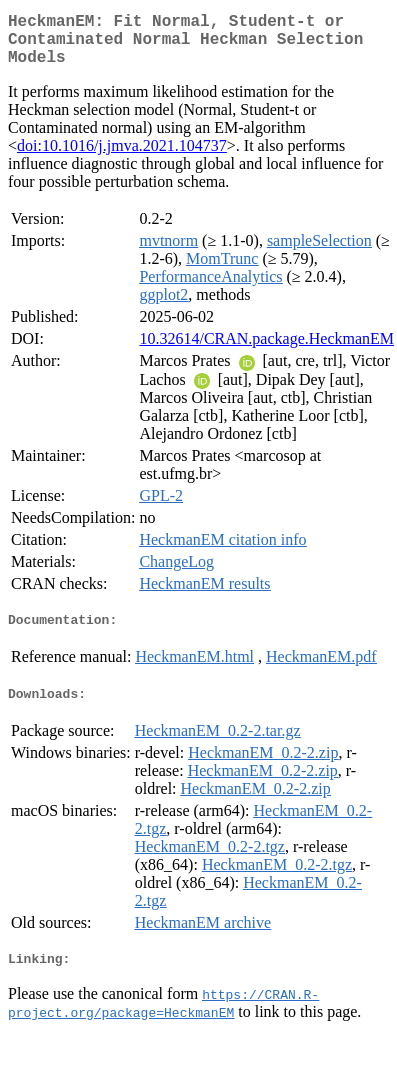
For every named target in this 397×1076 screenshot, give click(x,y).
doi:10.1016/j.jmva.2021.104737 (122, 157)
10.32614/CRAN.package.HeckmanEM (266, 350)
